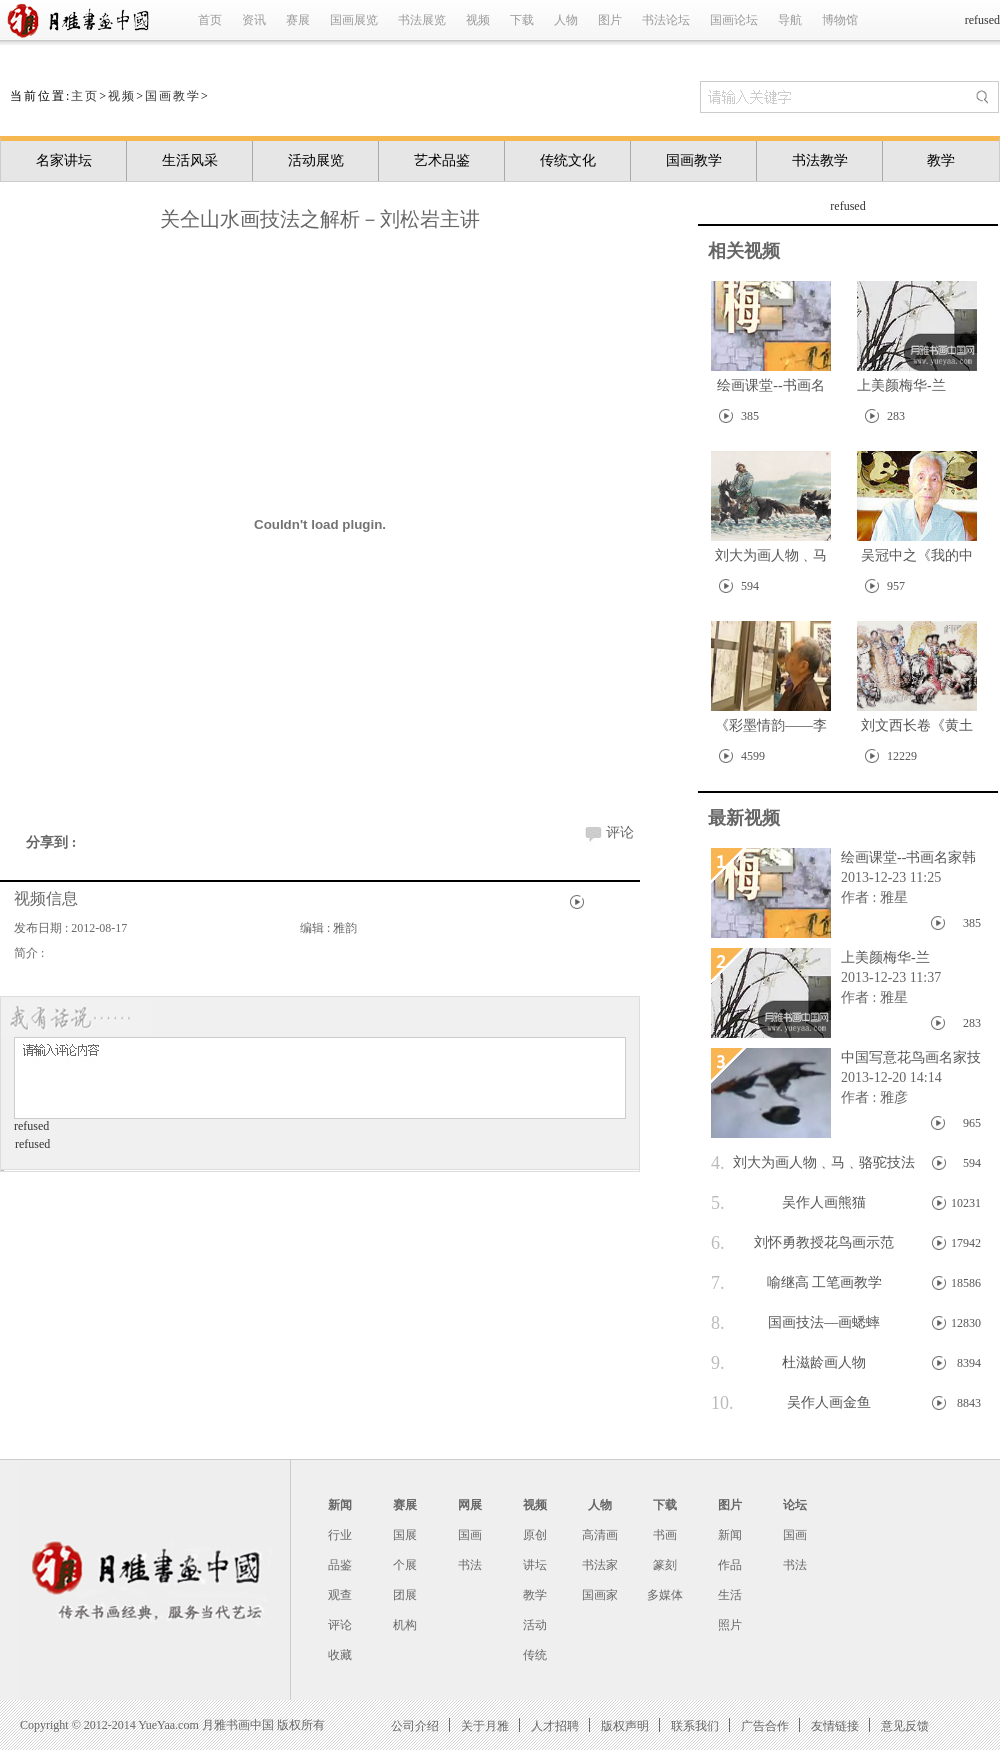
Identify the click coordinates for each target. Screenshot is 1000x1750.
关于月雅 (485, 1725)
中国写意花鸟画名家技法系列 (906, 1059)
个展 (405, 1565)
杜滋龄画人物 (788, 1363)
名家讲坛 (64, 160)
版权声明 (625, 1725)
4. (718, 1163)
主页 (85, 96)
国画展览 (354, 20)
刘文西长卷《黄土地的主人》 (917, 729)
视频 (478, 20)
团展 (405, 1595)
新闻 (340, 1505)
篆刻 (665, 1565)
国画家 (600, 1595)
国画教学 (173, 96)
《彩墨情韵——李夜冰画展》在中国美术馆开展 (771, 729)
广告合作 (765, 1725)
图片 (610, 20)
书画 (665, 1535)
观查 (340, 1595)
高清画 (600, 1535)
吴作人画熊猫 (788, 1203)
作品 (730, 1565)
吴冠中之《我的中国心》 (917, 559)
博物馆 (840, 20)
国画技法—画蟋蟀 (795, 1323)
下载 (522, 20)
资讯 (254, 20)
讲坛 (535, 1565)
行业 (340, 1535)
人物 (566, 20)
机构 (405, 1625)
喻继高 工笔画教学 (796, 1283)
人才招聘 (555, 1725)
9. (718, 1363)
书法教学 (820, 160)
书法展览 (422, 20)
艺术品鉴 (442, 160)
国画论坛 (734, 20)
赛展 (298, 20)
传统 (535, 1655)
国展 (405, 1535)
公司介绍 (415, 1725)
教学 (941, 160)
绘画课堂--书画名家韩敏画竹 (770, 389)
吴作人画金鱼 (791, 1403)
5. (718, 1203)
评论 (620, 832)
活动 (535, 1625)
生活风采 (190, 160)
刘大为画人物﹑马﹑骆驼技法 (771, 559)
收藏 (340, 1655)
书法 (470, 1565)
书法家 (600, 1565)
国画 (470, 1535)
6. (718, 1243)
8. (718, 1323)
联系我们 (695, 1725)
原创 (535, 1535)
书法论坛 (666, 20)
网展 (470, 1505)
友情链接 (835, 1725)
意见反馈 (905, 1725)
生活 (730, 1595)
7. (718, 1283)
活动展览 (316, 160)
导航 (790, 20)
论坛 (795, 1505)
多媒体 (665, 1595)
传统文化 (568, 160)
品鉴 (340, 1565)
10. (722, 1403)
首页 (210, 20)
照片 (730, 1625)
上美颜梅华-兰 (901, 385)
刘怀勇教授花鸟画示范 (802, 1243)
